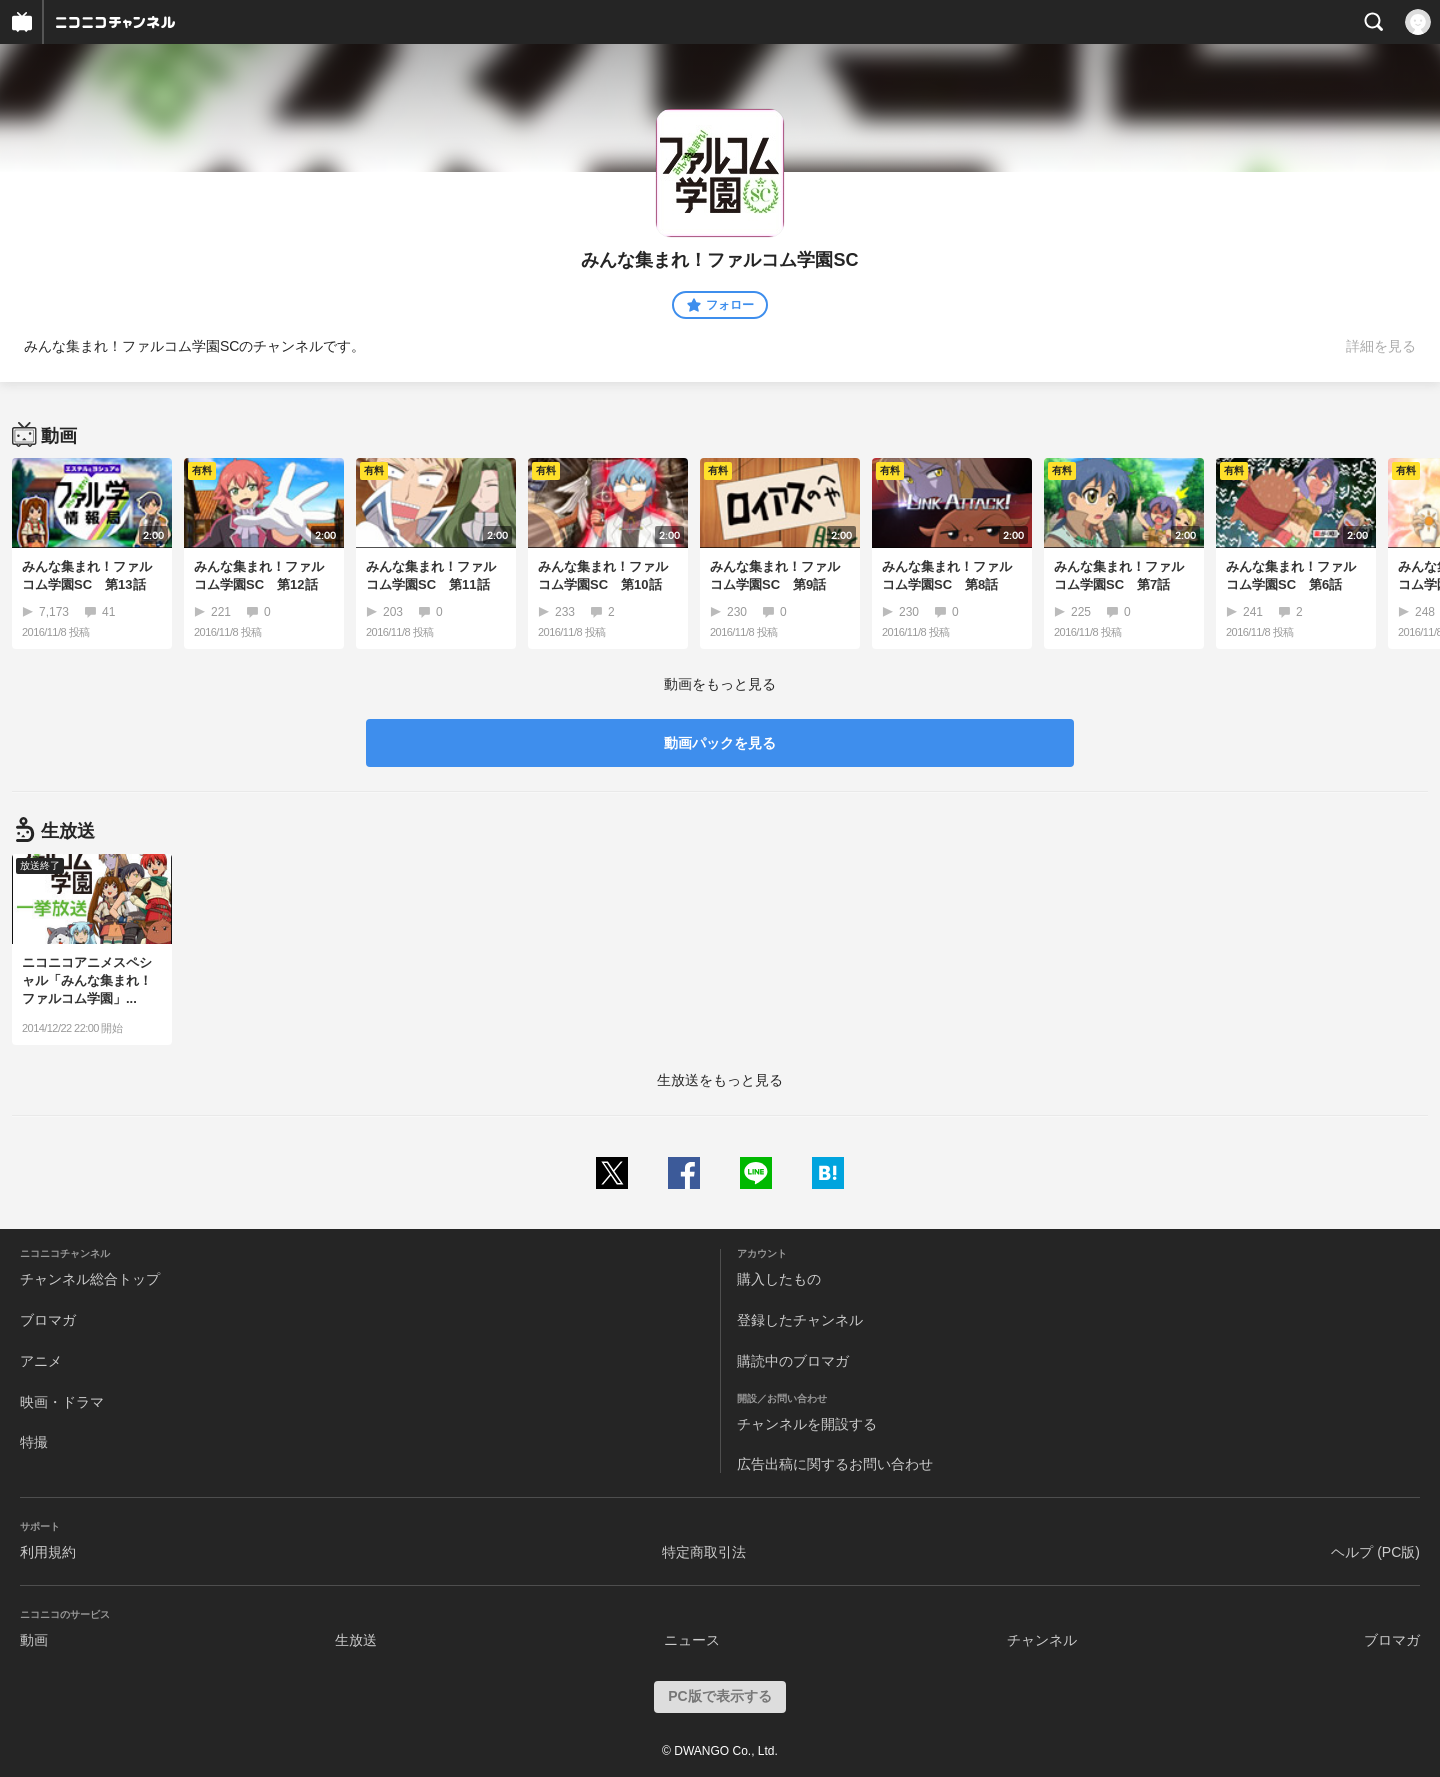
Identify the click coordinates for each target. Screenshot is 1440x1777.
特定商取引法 (704, 1552)
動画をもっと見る (720, 684)
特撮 (34, 1442)
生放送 (356, 1640)
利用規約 (48, 1552)
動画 (34, 1640)
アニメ (41, 1361)
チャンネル (1042, 1640)
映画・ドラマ (62, 1402)
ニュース (692, 1640)
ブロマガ (48, 1320)
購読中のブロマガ (793, 1361)
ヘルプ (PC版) (1375, 1552)
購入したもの (779, 1279)
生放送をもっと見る (720, 1080)
